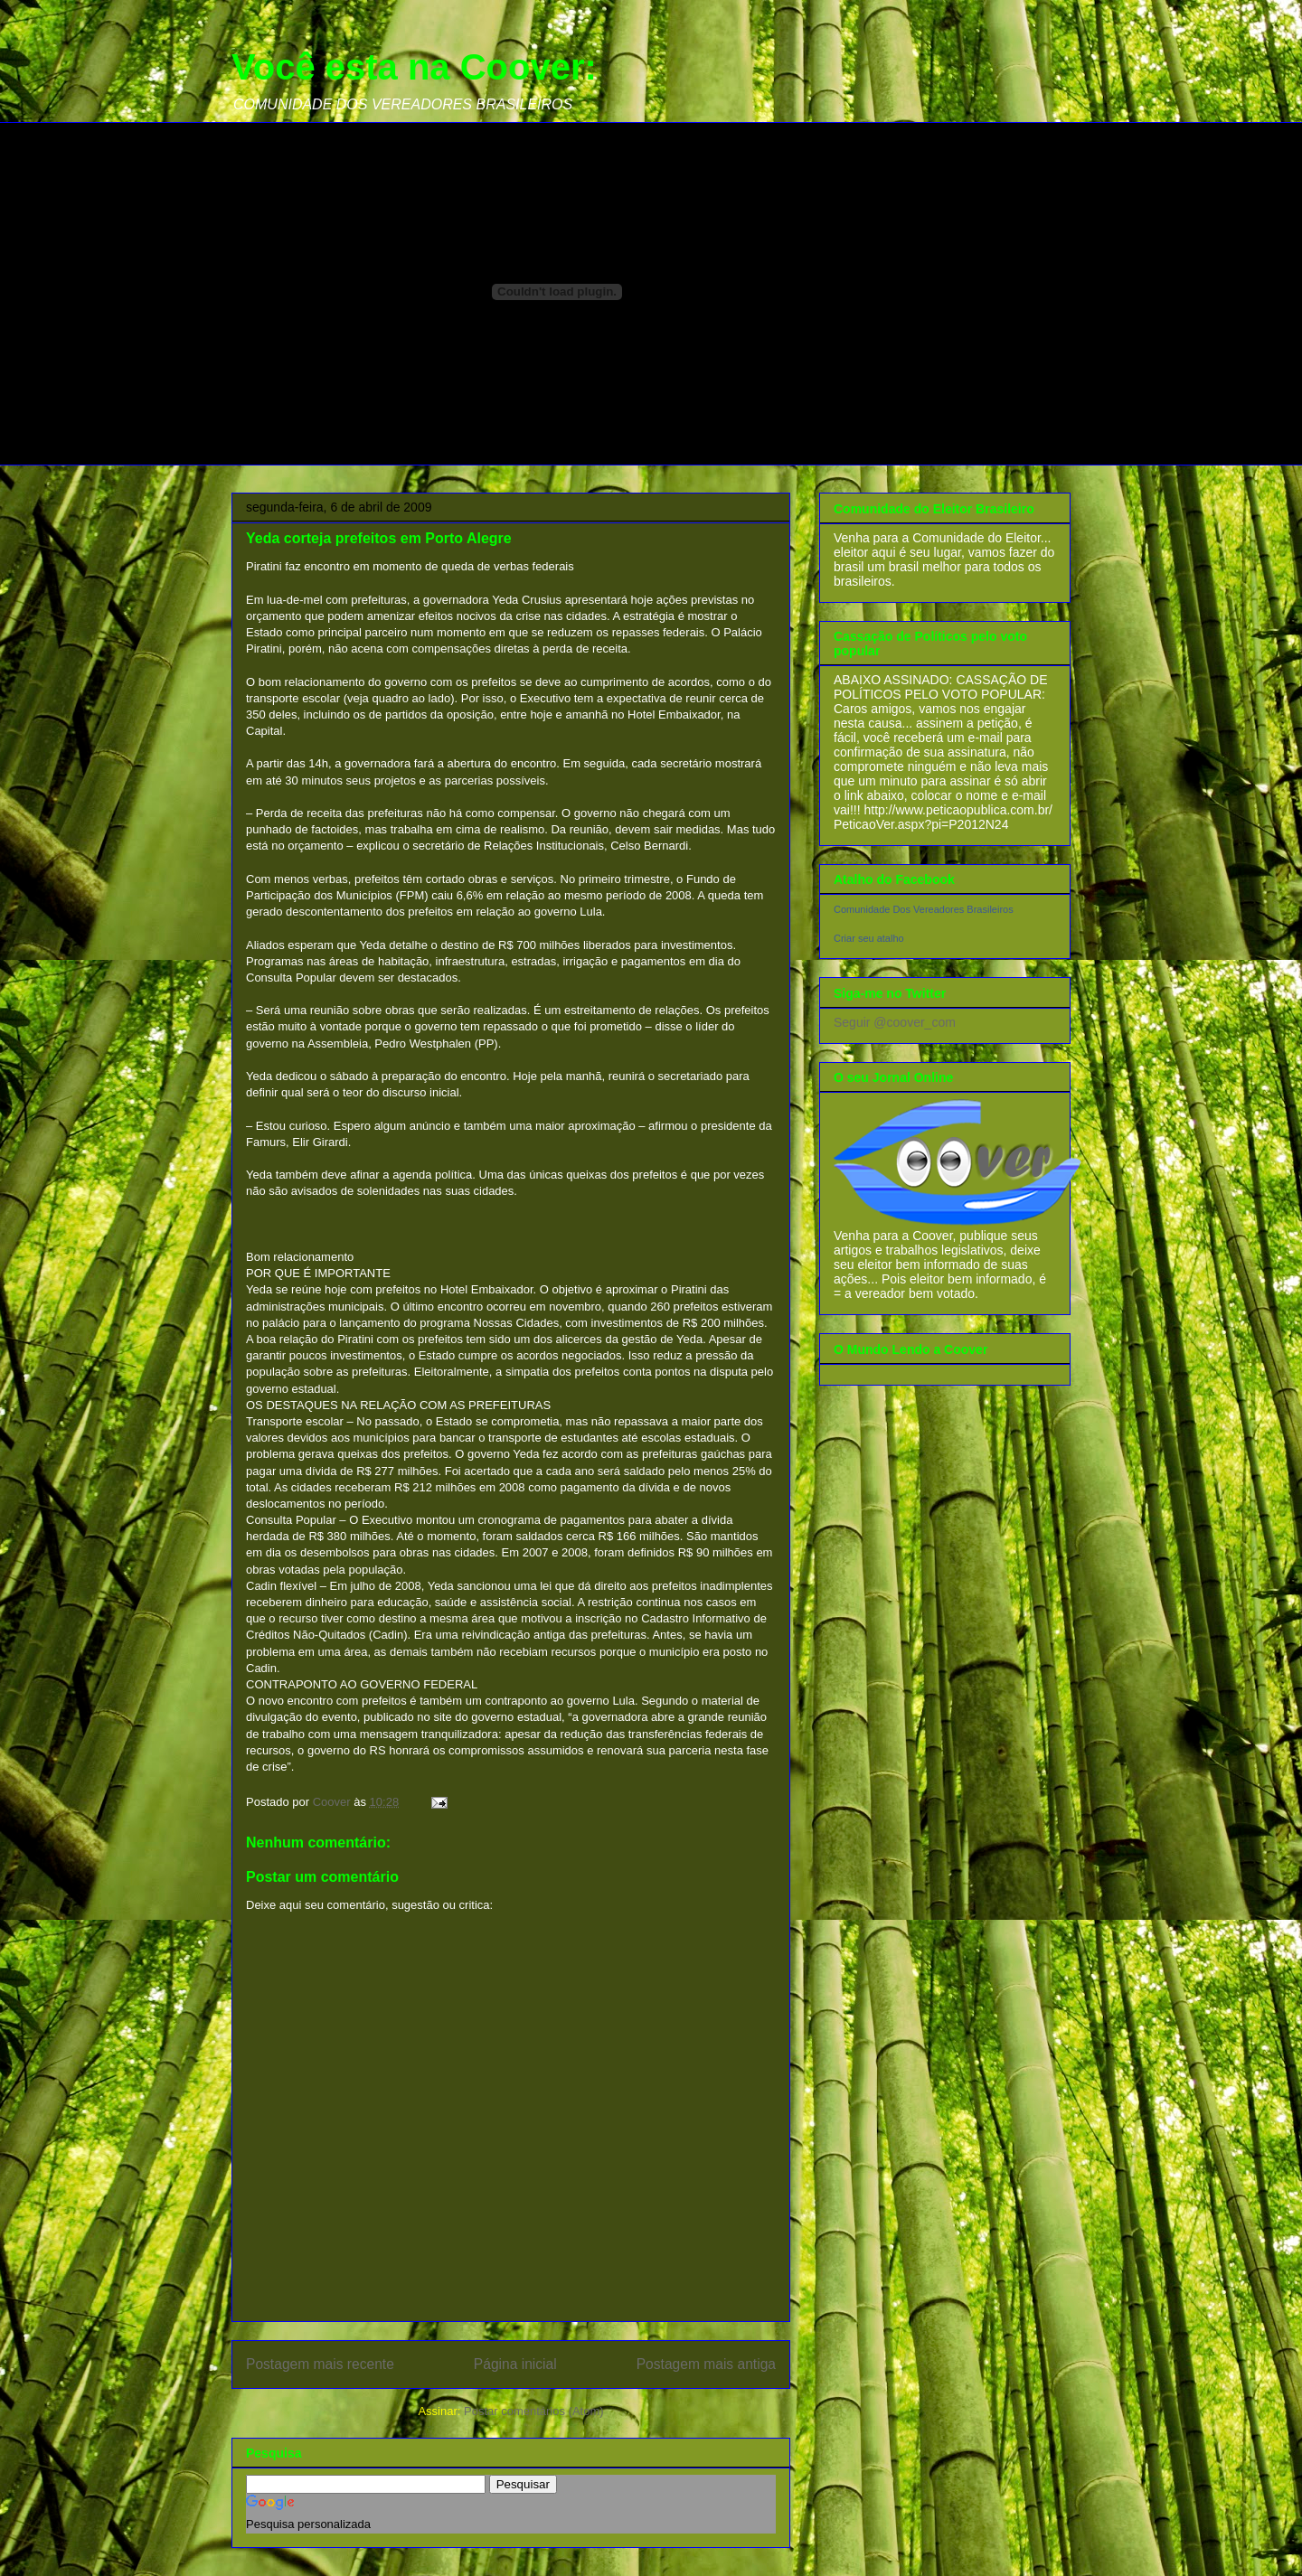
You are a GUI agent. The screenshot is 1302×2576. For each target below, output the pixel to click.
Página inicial (515, 2364)
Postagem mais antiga (706, 2364)
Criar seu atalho (869, 938)
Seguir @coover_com (895, 1022)
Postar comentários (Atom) (534, 2411)
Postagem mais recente (320, 2364)
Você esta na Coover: (414, 67)
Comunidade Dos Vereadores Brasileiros (924, 909)
